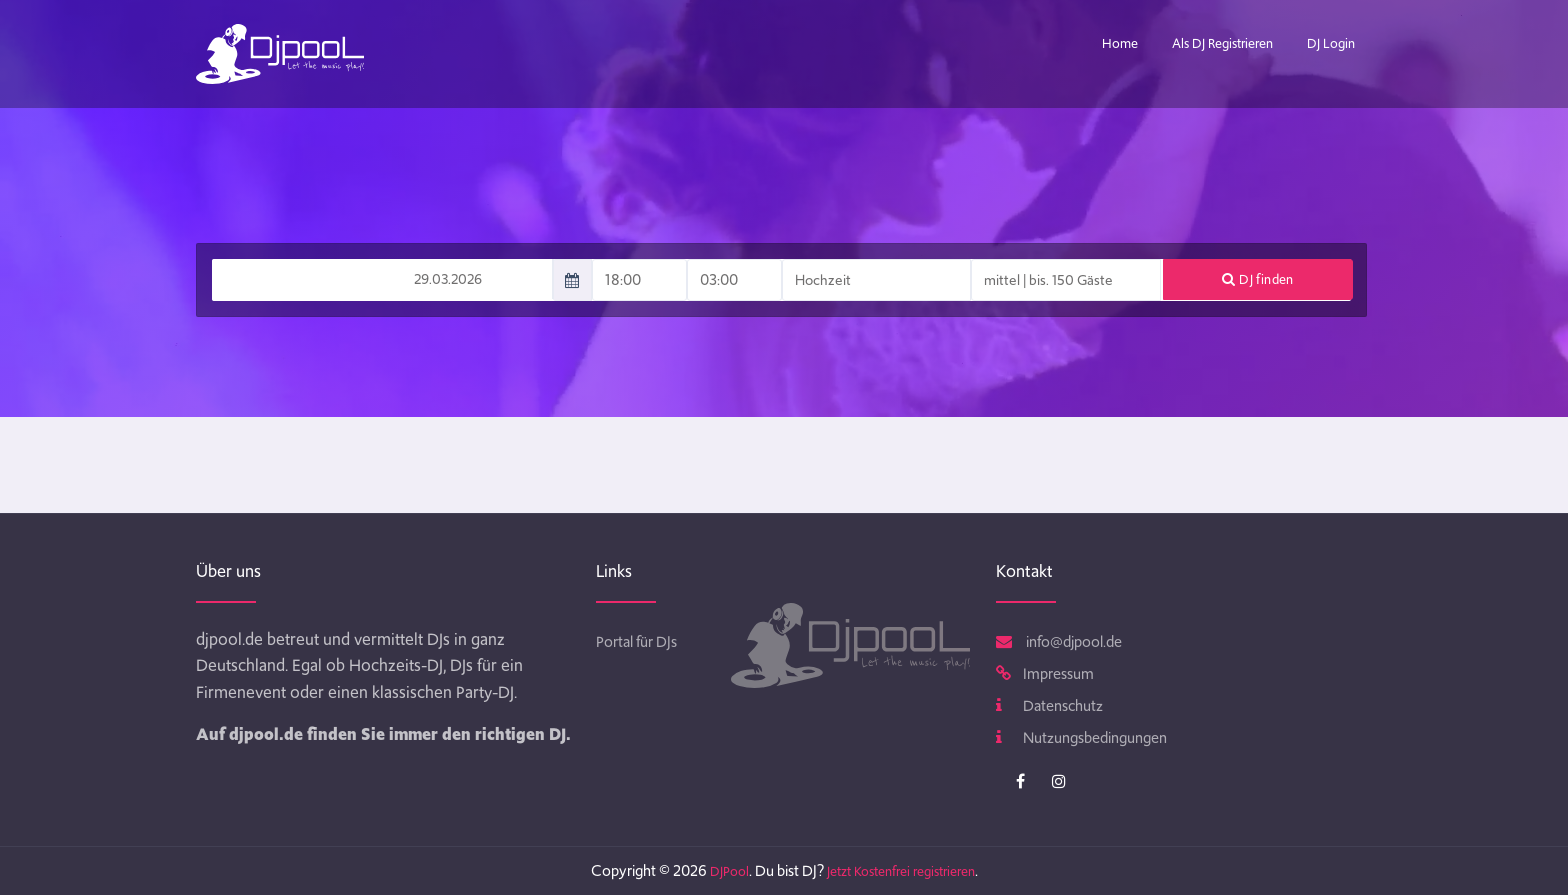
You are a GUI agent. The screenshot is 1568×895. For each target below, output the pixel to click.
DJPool (729, 871)
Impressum (1045, 674)
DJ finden (1258, 279)
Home (1120, 43)
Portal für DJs (636, 642)
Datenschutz (1049, 706)
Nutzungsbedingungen (1081, 738)
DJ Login (1331, 43)
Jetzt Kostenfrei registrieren (901, 871)
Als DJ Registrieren (1222, 43)
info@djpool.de (1059, 642)
